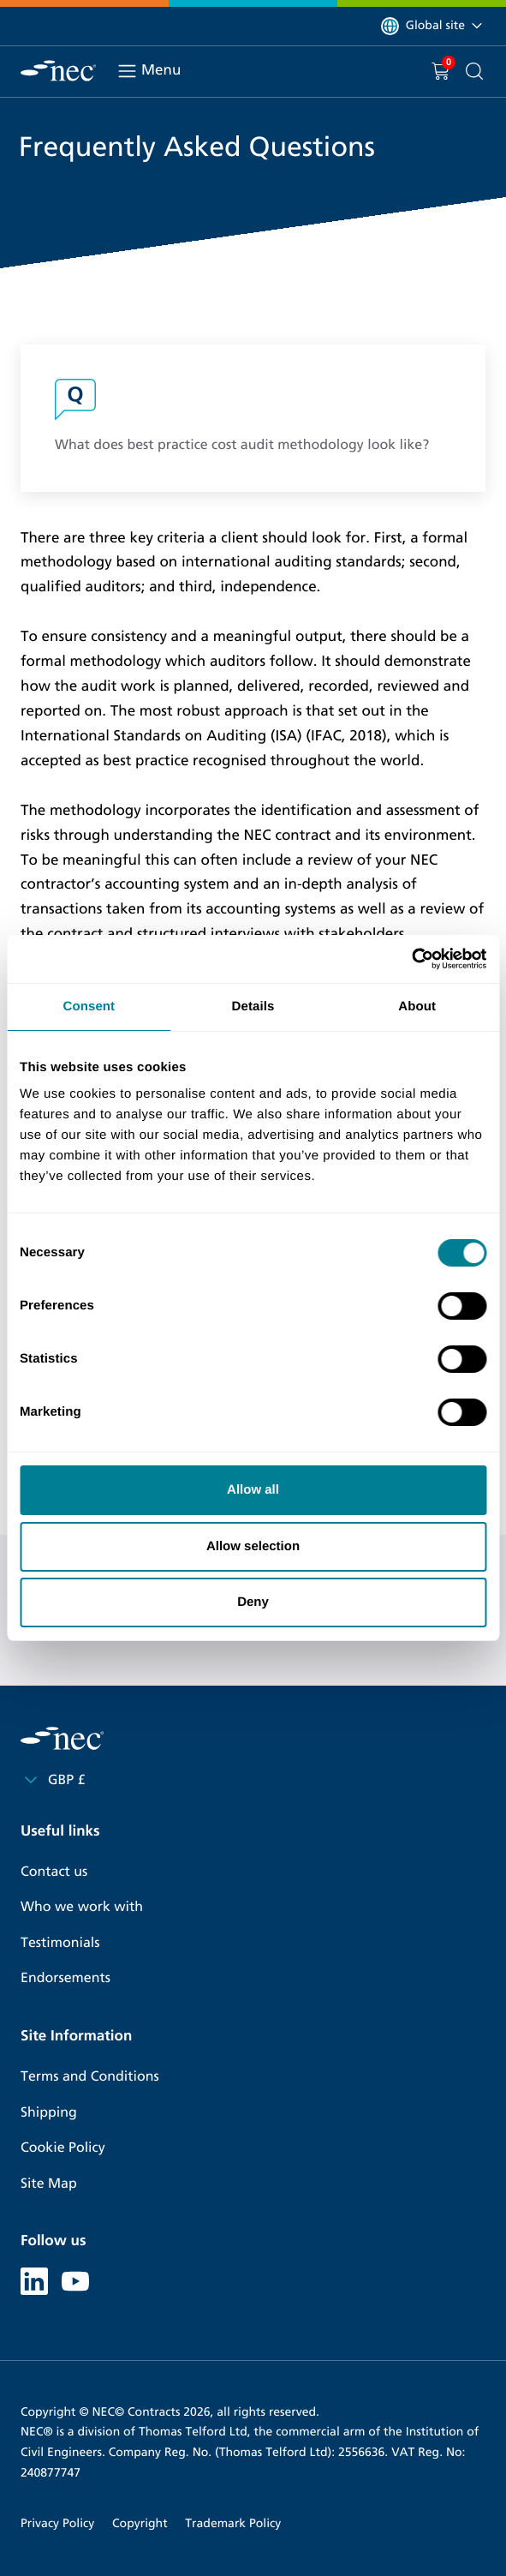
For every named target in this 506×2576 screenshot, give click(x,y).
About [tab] (417, 1006)
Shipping (49, 2113)
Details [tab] (253, 1006)
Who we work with (82, 1907)
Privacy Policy (57, 2523)
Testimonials (60, 1943)
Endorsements (65, 1978)
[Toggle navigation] (127, 71)
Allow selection (253, 1546)
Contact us (54, 1872)
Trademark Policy (233, 2523)
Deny (253, 1602)
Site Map (49, 2184)
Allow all (253, 1490)
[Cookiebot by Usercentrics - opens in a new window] (411, 959)
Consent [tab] (89, 1006)
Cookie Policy (63, 2148)
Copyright (140, 2523)
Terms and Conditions (90, 2077)
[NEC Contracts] (58, 70)
